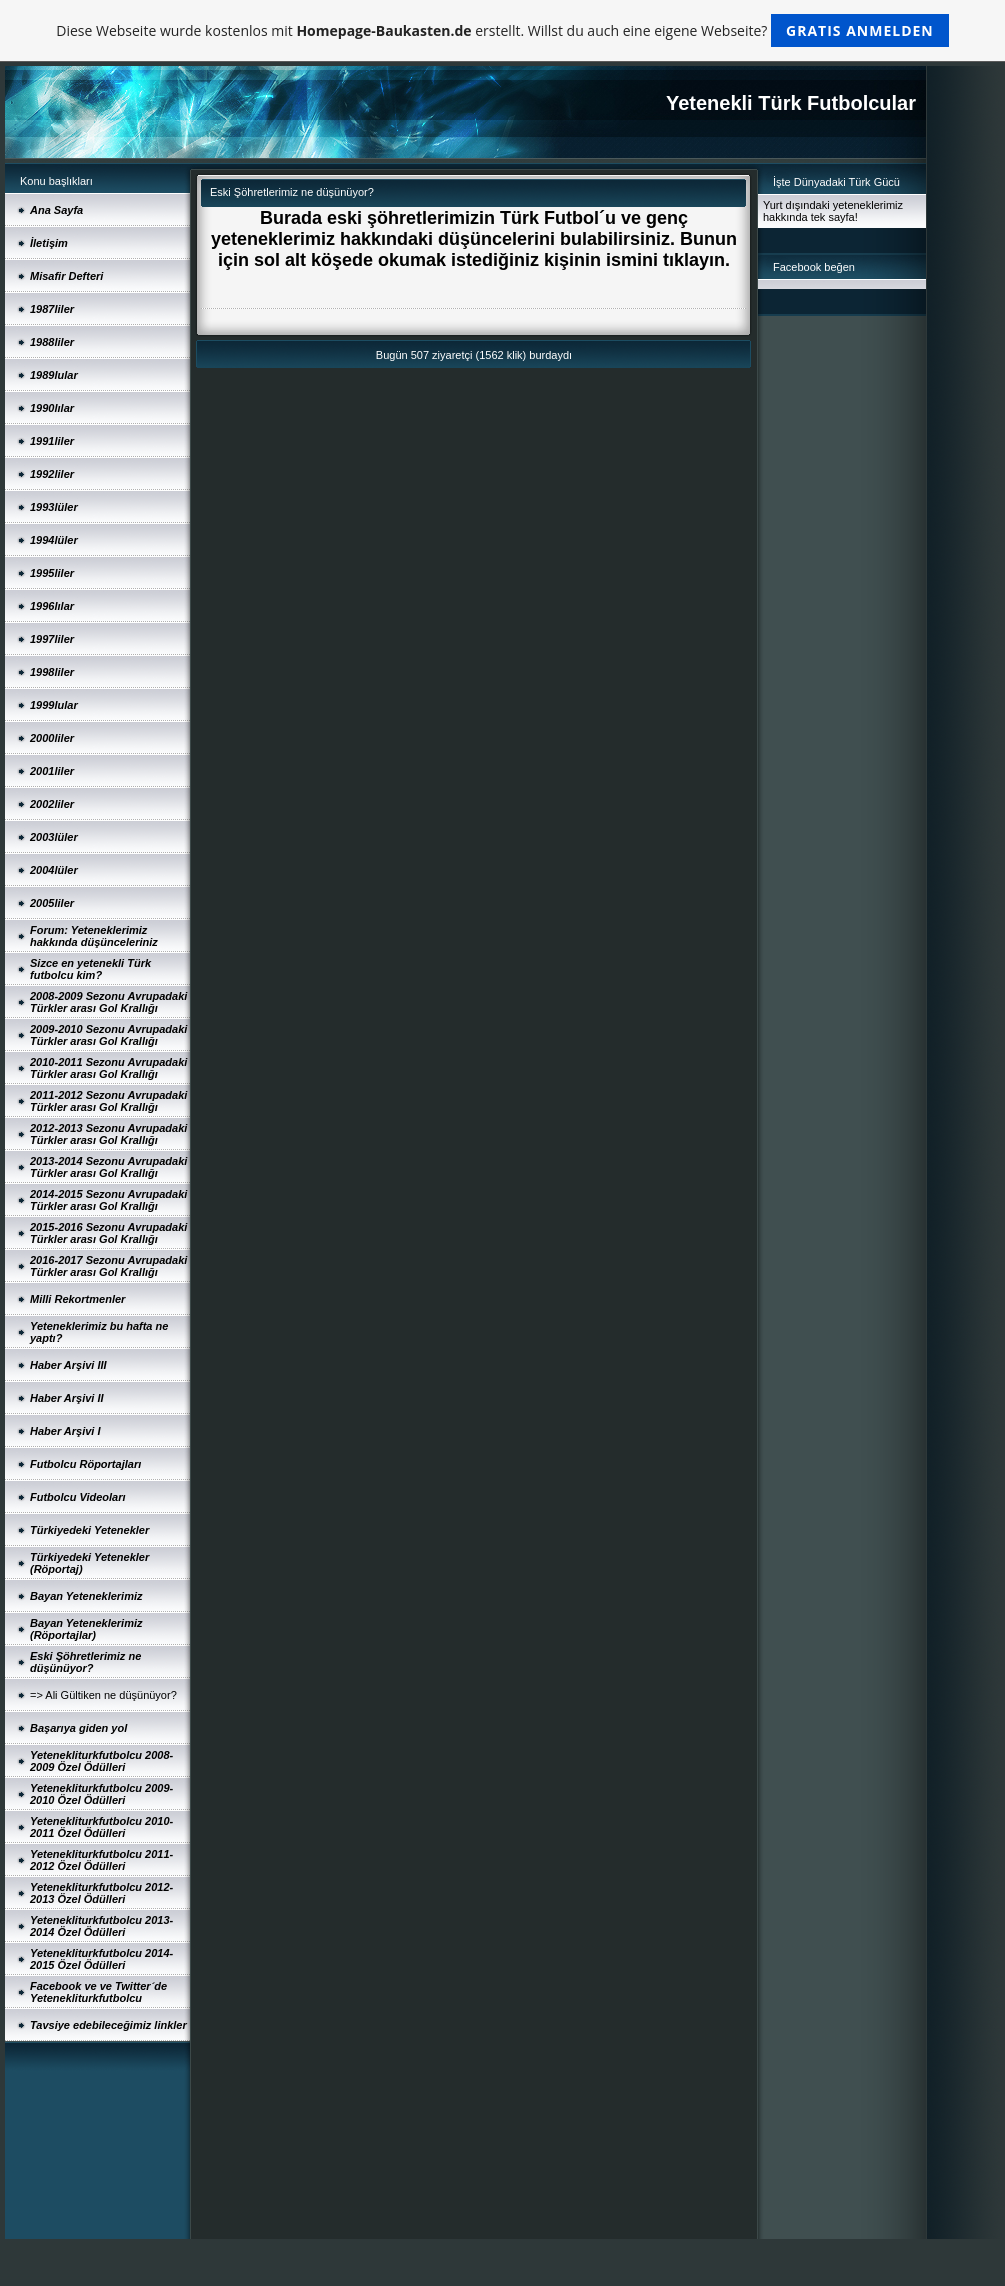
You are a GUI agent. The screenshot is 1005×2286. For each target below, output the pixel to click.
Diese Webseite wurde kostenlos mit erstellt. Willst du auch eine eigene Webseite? (502, 30)
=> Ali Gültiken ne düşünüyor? (103, 1695)
